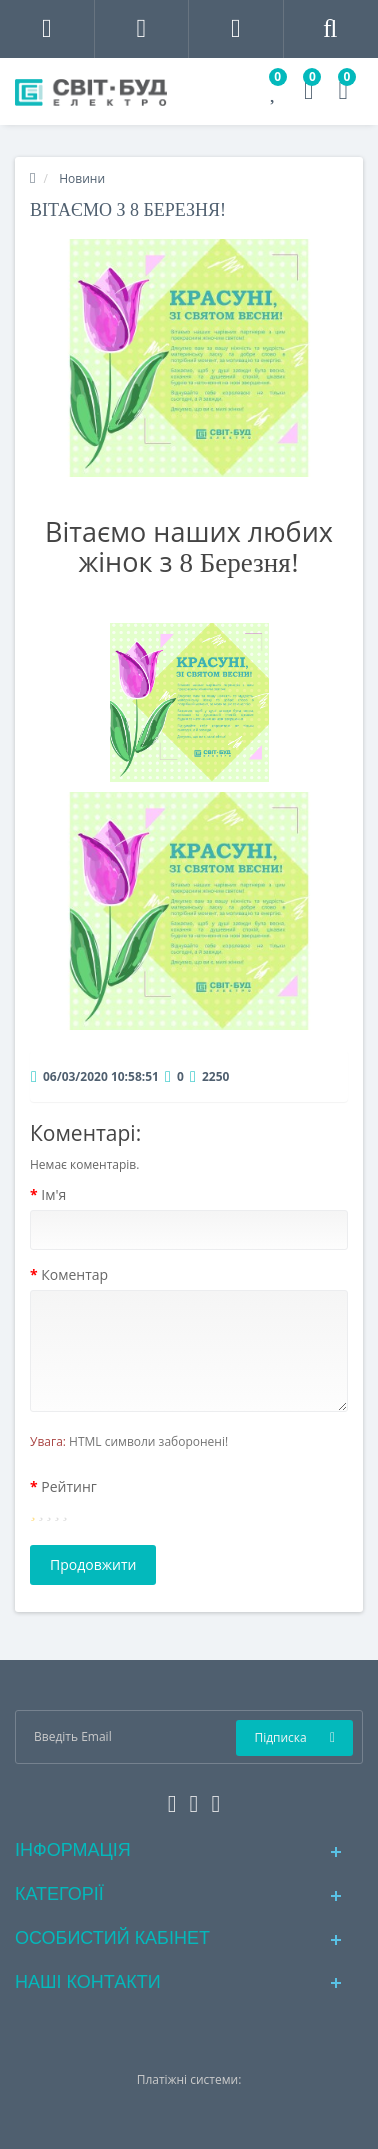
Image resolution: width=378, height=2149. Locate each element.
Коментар (74, 1274)
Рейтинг (69, 1486)
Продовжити (93, 1564)
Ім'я (53, 1194)
